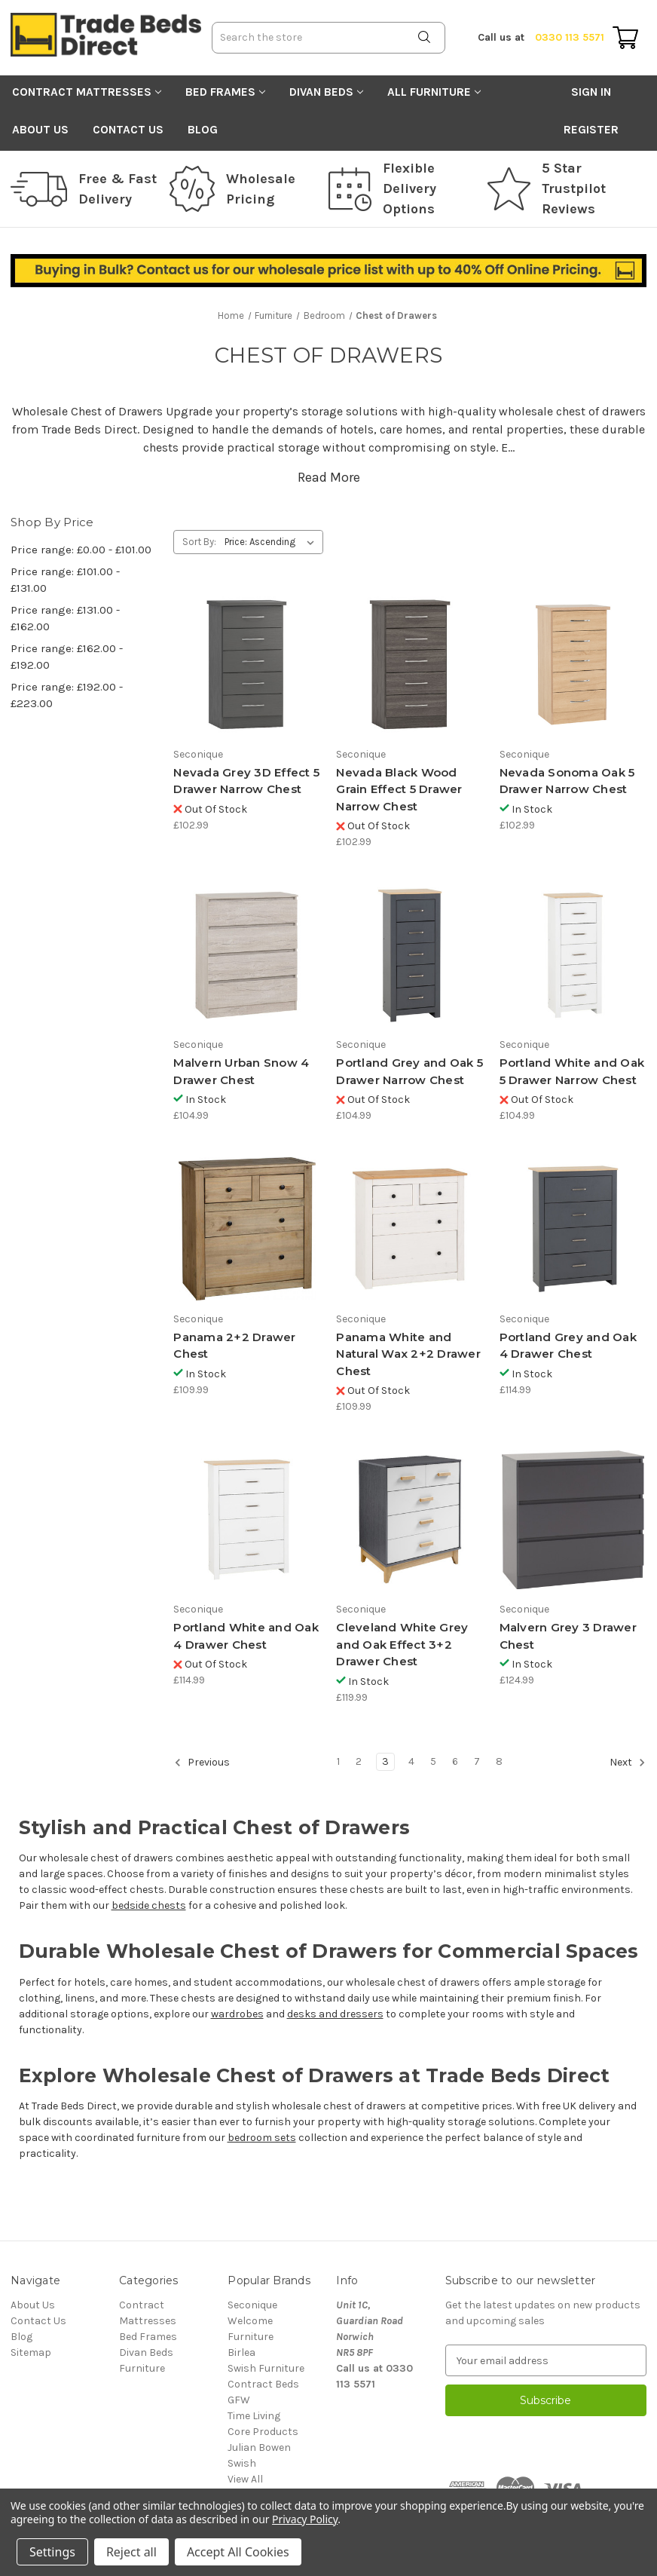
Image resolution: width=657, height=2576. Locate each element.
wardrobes (237, 2014)
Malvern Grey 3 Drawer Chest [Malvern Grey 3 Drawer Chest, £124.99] (568, 1636)
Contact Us (128, 129)
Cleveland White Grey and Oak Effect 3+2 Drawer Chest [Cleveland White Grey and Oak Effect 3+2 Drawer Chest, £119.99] (402, 1644)
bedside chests (149, 1905)
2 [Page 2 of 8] (359, 1761)
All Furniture (434, 92)
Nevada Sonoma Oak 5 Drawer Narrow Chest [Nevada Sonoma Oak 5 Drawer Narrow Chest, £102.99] (567, 781)
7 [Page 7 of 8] (477, 1761)
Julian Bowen (259, 2447)
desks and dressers (335, 2014)
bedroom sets (262, 2137)
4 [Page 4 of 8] (411, 1761)
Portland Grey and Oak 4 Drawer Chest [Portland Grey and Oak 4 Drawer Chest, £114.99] (568, 1346)
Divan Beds (326, 92)
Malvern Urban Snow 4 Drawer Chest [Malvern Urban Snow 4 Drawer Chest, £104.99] (241, 1071)
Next (628, 1762)
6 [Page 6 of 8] (455, 1761)
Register (591, 129)
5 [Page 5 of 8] (433, 1761)
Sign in (591, 92)
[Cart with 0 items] (625, 37)
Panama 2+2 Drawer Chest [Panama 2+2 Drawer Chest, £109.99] (234, 1346)
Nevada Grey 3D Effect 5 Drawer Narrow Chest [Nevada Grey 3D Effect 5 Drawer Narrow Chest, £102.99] (246, 781)
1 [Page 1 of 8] (338, 1761)
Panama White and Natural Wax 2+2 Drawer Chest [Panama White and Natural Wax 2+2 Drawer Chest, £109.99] (408, 1354)
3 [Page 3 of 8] (385, 1761)
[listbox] (272, 542)
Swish (242, 2463)
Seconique (252, 2305)
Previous (202, 1762)
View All (245, 2479)
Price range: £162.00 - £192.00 (67, 657)
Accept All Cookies (238, 2552)
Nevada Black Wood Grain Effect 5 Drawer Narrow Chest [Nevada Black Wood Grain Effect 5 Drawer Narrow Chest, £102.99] (399, 789)
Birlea (241, 2352)
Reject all (131, 2552)
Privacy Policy (305, 2519)
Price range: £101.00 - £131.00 (65, 580)
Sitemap (31, 2352)
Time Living (254, 2415)
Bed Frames (225, 92)
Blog (203, 129)
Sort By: (199, 541)
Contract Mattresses (86, 92)
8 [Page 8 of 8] (499, 1761)
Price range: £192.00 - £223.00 (67, 695)
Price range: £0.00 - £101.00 (81, 549)
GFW (239, 2400)
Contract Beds (263, 2384)
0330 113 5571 (541, 37)
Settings (52, 2552)
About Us (40, 129)
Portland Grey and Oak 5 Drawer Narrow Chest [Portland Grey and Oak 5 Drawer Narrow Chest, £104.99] (409, 1071)
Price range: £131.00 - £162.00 (65, 618)
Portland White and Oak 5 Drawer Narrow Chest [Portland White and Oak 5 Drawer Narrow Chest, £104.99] (572, 1071)
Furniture (142, 2368)
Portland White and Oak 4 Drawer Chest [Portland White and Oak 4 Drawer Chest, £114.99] (246, 1636)
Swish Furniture (266, 2368)
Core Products (263, 2431)
